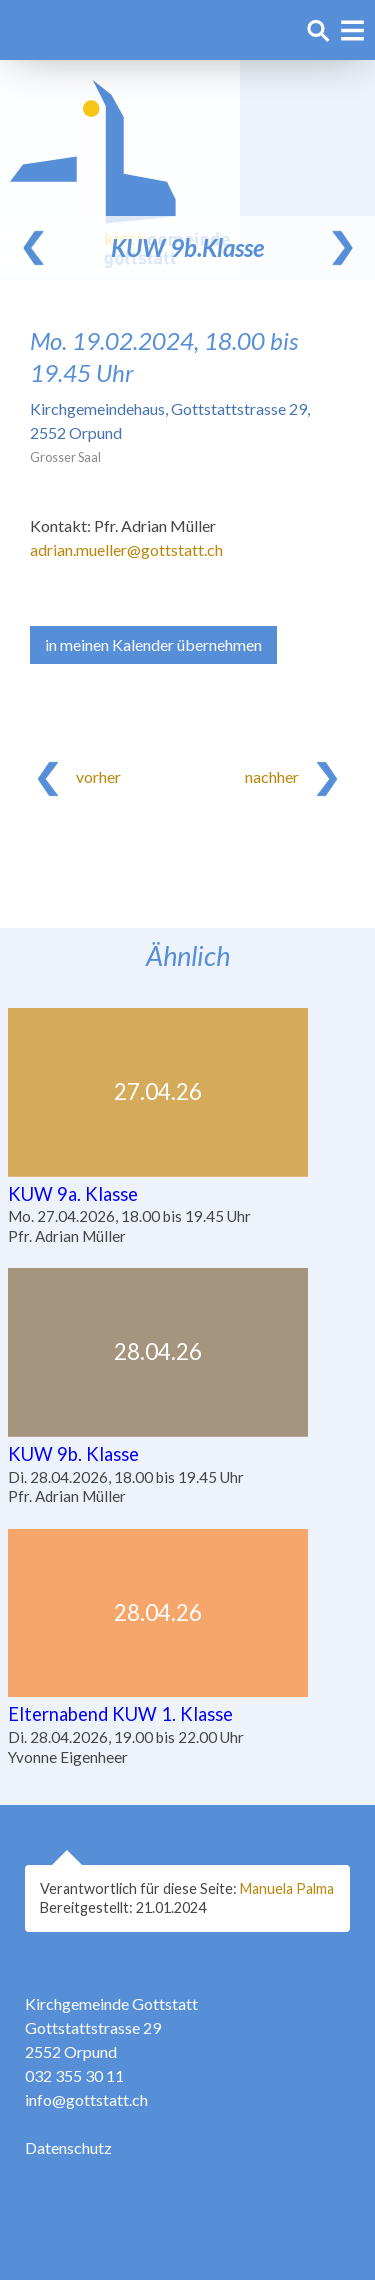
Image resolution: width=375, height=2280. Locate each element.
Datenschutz (68, 2147)
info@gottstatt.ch (86, 2099)
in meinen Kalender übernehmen (153, 644)
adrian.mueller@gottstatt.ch (126, 549)
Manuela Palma (287, 1888)
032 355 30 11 (74, 2075)
